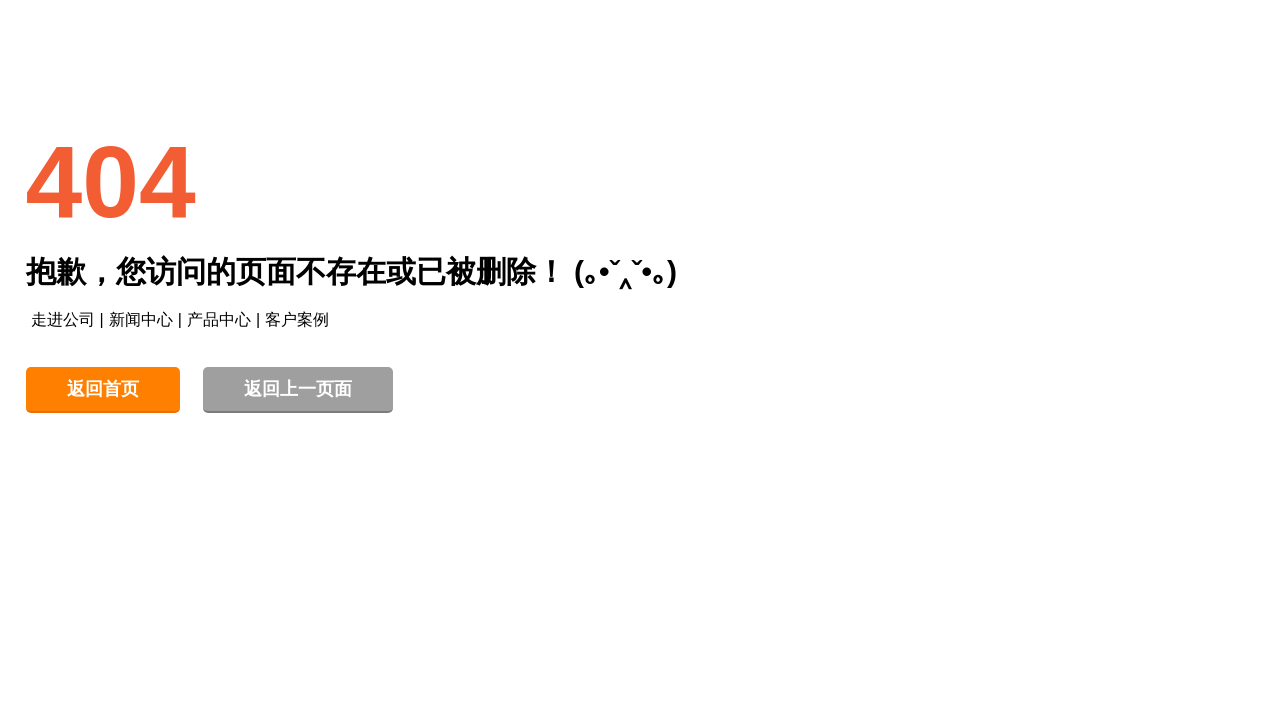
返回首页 (103, 389)
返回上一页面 (298, 389)
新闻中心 (141, 319)
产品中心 (219, 319)
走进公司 (63, 319)
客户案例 (297, 319)
